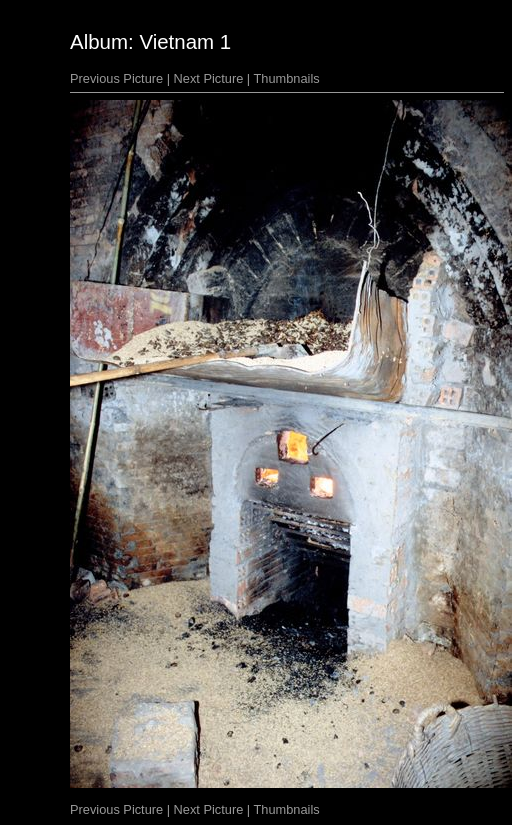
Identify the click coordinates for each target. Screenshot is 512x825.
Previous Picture (116, 78)
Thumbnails (287, 78)
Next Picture (209, 78)
